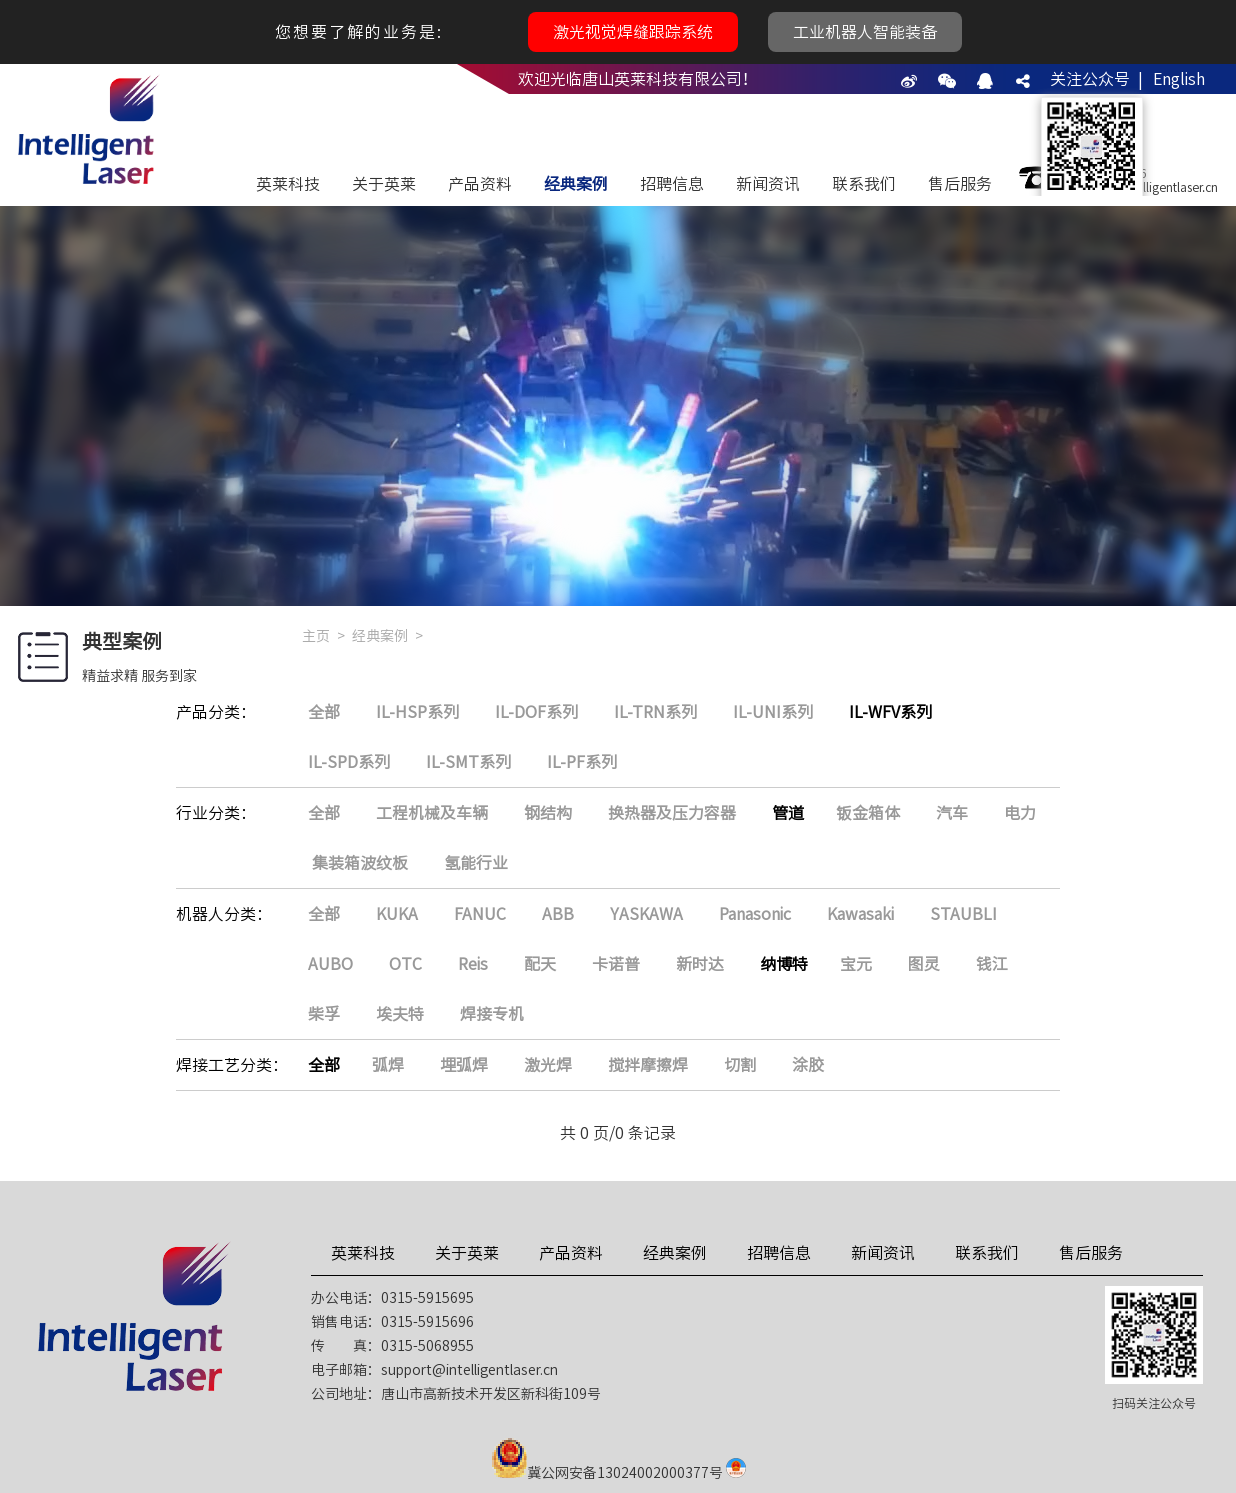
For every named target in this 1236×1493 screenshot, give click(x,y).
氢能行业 (476, 863)
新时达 (700, 964)
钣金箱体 (868, 813)
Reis (473, 964)
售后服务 (960, 184)
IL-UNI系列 (773, 712)
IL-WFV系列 (890, 712)
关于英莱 (384, 184)
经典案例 (576, 184)
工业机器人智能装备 (865, 32)
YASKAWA (646, 914)
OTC (405, 964)
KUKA (397, 914)
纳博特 (784, 964)
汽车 (952, 813)
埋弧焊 (464, 1065)
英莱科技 (288, 184)
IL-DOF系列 (536, 712)
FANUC (480, 914)
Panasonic (755, 914)
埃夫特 (400, 1014)
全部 (324, 712)
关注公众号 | (1096, 79)
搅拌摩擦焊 (648, 1065)
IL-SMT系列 (468, 762)
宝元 (856, 964)
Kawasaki (860, 914)
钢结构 (548, 813)
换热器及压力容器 (672, 813)
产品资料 (480, 184)
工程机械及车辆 (432, 813)
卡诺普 (616, 964)
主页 (316, 636)
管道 (788, 813)
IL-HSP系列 (417, 712)
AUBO (330, 964)
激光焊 (548, 1065)
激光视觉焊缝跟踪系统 (633, 32)
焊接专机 (492, 1014)
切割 (740, 1065)
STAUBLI (963, 914)
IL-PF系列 (582, 762)
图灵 (924, 964)
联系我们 (864, 184)
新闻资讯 (768, 184)
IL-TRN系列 (655, 712)
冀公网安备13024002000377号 (625, 1473)
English (1179, 79)
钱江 (992, 964)
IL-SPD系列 (349, 762)
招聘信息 (672, 184)
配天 (540, 964)
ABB (558, 914)
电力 (1020, 813)
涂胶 (808, 1065)
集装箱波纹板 (360, 863)
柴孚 (324, 1014)
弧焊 (388, 1065)
